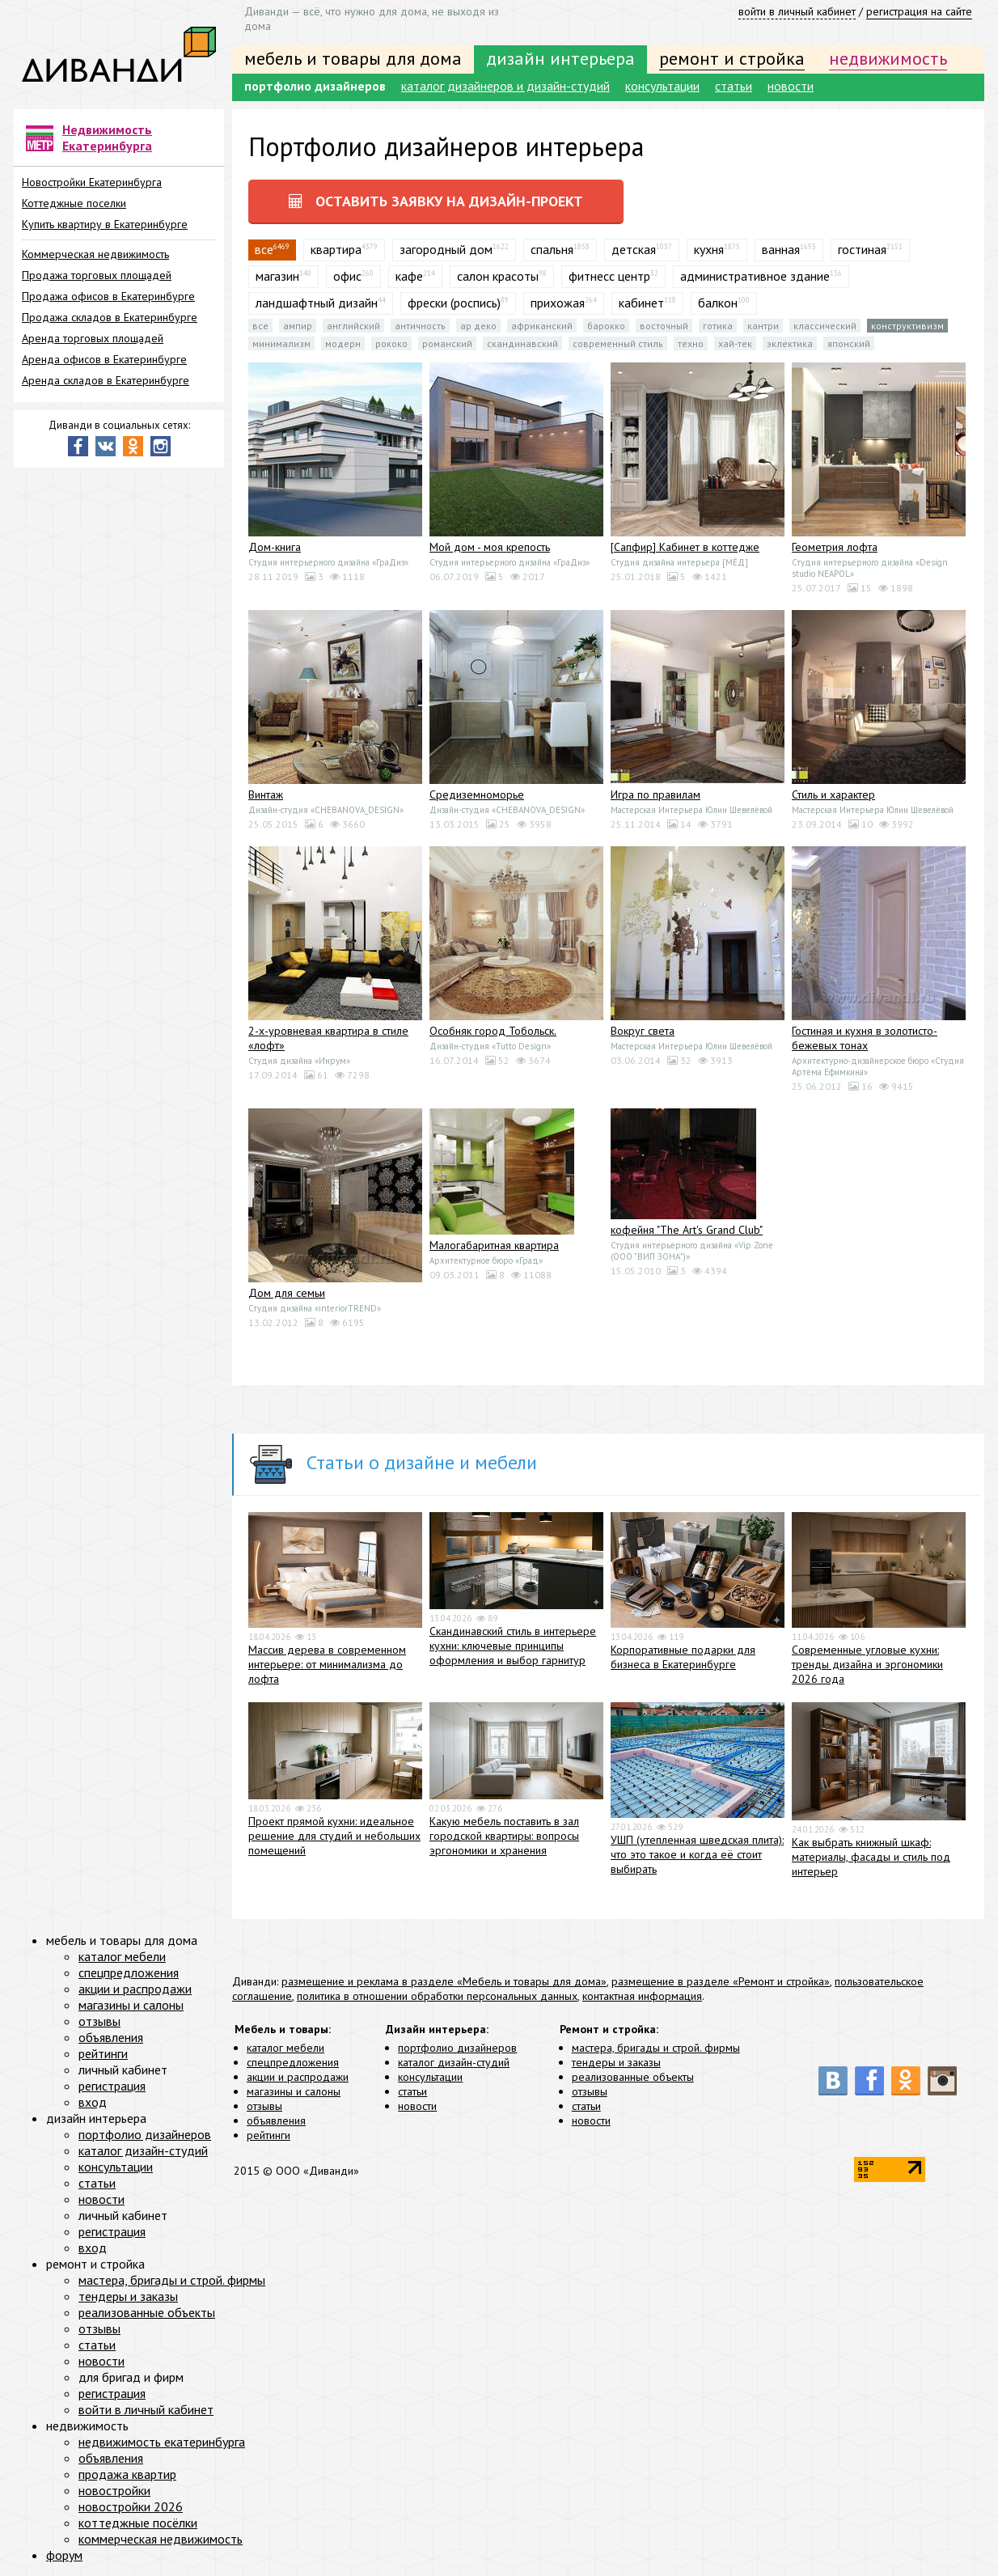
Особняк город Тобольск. (492, 1030)
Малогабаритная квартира (494, 1245)
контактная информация (642, 1996)
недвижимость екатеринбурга (161, 2442)
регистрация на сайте (919, 11)
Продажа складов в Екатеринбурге (109, 317)
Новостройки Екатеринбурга (92, 182)
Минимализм (281, 343)
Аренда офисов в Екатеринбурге (104, 359)
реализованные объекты (633, 2077)
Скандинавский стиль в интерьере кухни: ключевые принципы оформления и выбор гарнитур (512, 1645)
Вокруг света (642, 1030)
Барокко (606, 326)
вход (92, 2102)
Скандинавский (522, 343)
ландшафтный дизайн (317, 302)
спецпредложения (293, 2062)
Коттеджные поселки (74, 203)
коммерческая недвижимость (160, 2539)
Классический (824, 326)
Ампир (297, 326)
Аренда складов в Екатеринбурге (105, 380)
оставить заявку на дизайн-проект (436, 201)
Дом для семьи (286, 1293)
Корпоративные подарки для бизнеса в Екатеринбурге (683, 1656)
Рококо (391, 343)
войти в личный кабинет (797, 11)
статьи (733, 86)
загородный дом (446, 249)
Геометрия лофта (834, 547)
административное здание (755, 276)
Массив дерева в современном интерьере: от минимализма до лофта (327, 1664)
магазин (277, 276)
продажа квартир (127, 2474)
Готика (718, 326)
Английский (353, 326)
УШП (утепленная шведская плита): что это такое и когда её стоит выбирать (697, 1854)
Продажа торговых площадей (96, 275)
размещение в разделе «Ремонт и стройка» (720, 1981)
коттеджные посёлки (137, 2523)
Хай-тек (735, 343)
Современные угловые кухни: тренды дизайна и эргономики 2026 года (867, 1664)
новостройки (114, 2490)
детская (633, 249)
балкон (718, 302)
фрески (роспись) (454, 302)
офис (347, 276)
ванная (781, 249)
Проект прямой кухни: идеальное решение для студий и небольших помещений (334, 1836)
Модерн (343, 343)
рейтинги (268, 2135)
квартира (336, 249)
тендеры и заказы (616, 2062)
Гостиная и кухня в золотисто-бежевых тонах (864, 1038)
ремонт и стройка (732, 58)
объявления (276, 2120)
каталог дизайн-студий (454, 2062)
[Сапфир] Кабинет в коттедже (685, 547)
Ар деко (478, 326)
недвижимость (888, 58)
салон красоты (498, 276)
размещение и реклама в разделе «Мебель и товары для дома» (444, 1981)
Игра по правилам (655, 794)
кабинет (641, 302)
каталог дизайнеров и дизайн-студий (505, 86)
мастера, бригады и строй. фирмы (656, 2047)
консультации (662, 86)
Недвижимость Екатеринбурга (107, 137)
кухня (709, 249)
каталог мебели (285, 2047)
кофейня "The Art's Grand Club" (687, 1229)
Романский (447, 343)
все (260, 326)
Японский (848, 343)
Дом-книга (274, 547)
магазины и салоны (293, 2091)
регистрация (112, 2086)
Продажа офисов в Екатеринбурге (108, 296)
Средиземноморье (476, 794)
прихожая (558, 302)
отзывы (264, 2106)
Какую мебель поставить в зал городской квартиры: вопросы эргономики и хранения (504, 1836)
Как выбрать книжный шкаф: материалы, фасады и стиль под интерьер (871, 1857)
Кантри (763, 326)
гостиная (862, 249)
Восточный (664, 326)
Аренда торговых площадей (92, 338)
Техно (691, 343)
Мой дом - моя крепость (489, 547)
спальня (552, 249)
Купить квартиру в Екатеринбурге (105, 224)
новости (791, 86)
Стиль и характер (833, 794)
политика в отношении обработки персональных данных (437, 1996)
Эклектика (790, 343)
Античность (420, 326)
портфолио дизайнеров (315, 86)
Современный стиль (618, 343)
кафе (409, 276)
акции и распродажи (298, 2077)
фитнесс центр (609, 276)
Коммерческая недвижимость (95, 254)
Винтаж (265, 794)
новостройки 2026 (130, 2506)
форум (64, 2555)
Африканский (542, 326)
